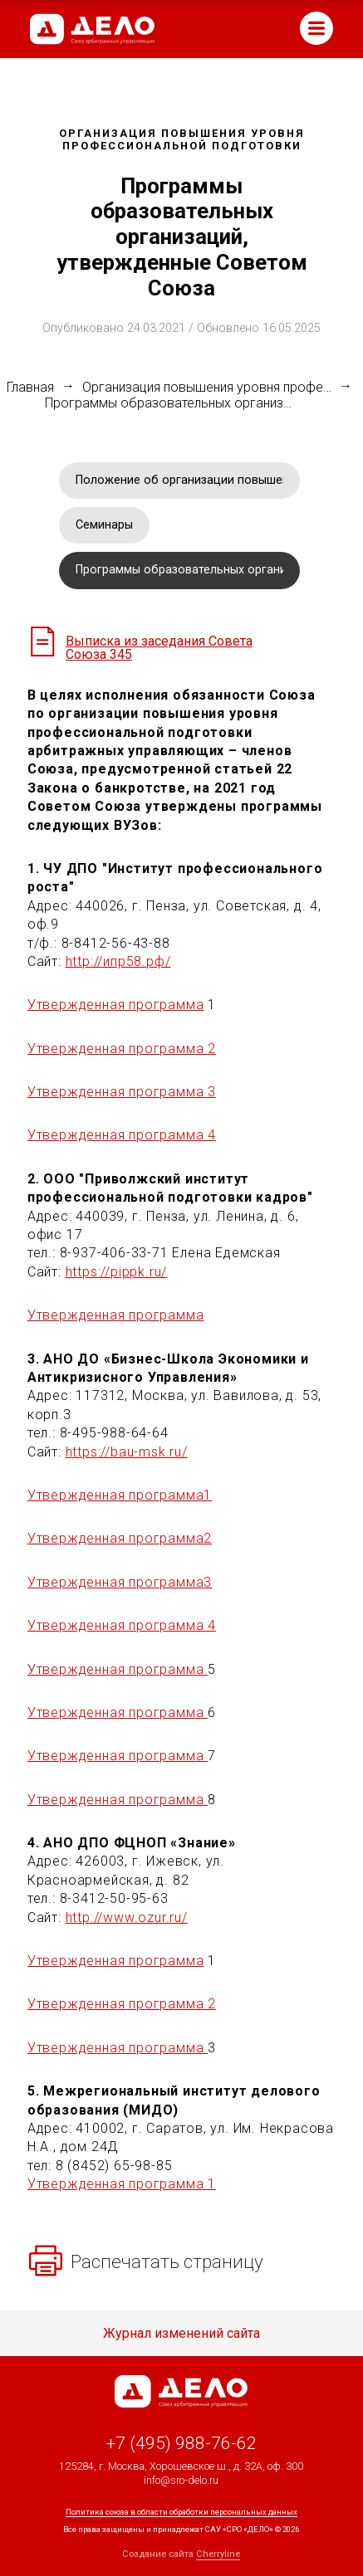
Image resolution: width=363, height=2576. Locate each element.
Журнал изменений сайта (181, 2333)
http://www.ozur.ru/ (127, 1917)
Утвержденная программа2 (119, 1538)
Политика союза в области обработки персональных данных (181, 2511)
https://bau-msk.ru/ (127, 1452)
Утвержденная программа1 (119, 1495)
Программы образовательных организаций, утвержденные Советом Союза (169, 403)
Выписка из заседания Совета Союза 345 (159, 648)
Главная (30, 387)
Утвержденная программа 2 (121, 1048)
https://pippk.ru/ (117, 1272)
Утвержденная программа (115, 1004)
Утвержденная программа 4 (121, 1135)
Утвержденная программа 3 (121, 1092)
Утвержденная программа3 (119, 1582)
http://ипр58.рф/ (118, 961)
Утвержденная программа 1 (121, 2184)
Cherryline (218, 2554)
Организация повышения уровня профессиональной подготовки (206, 387)
